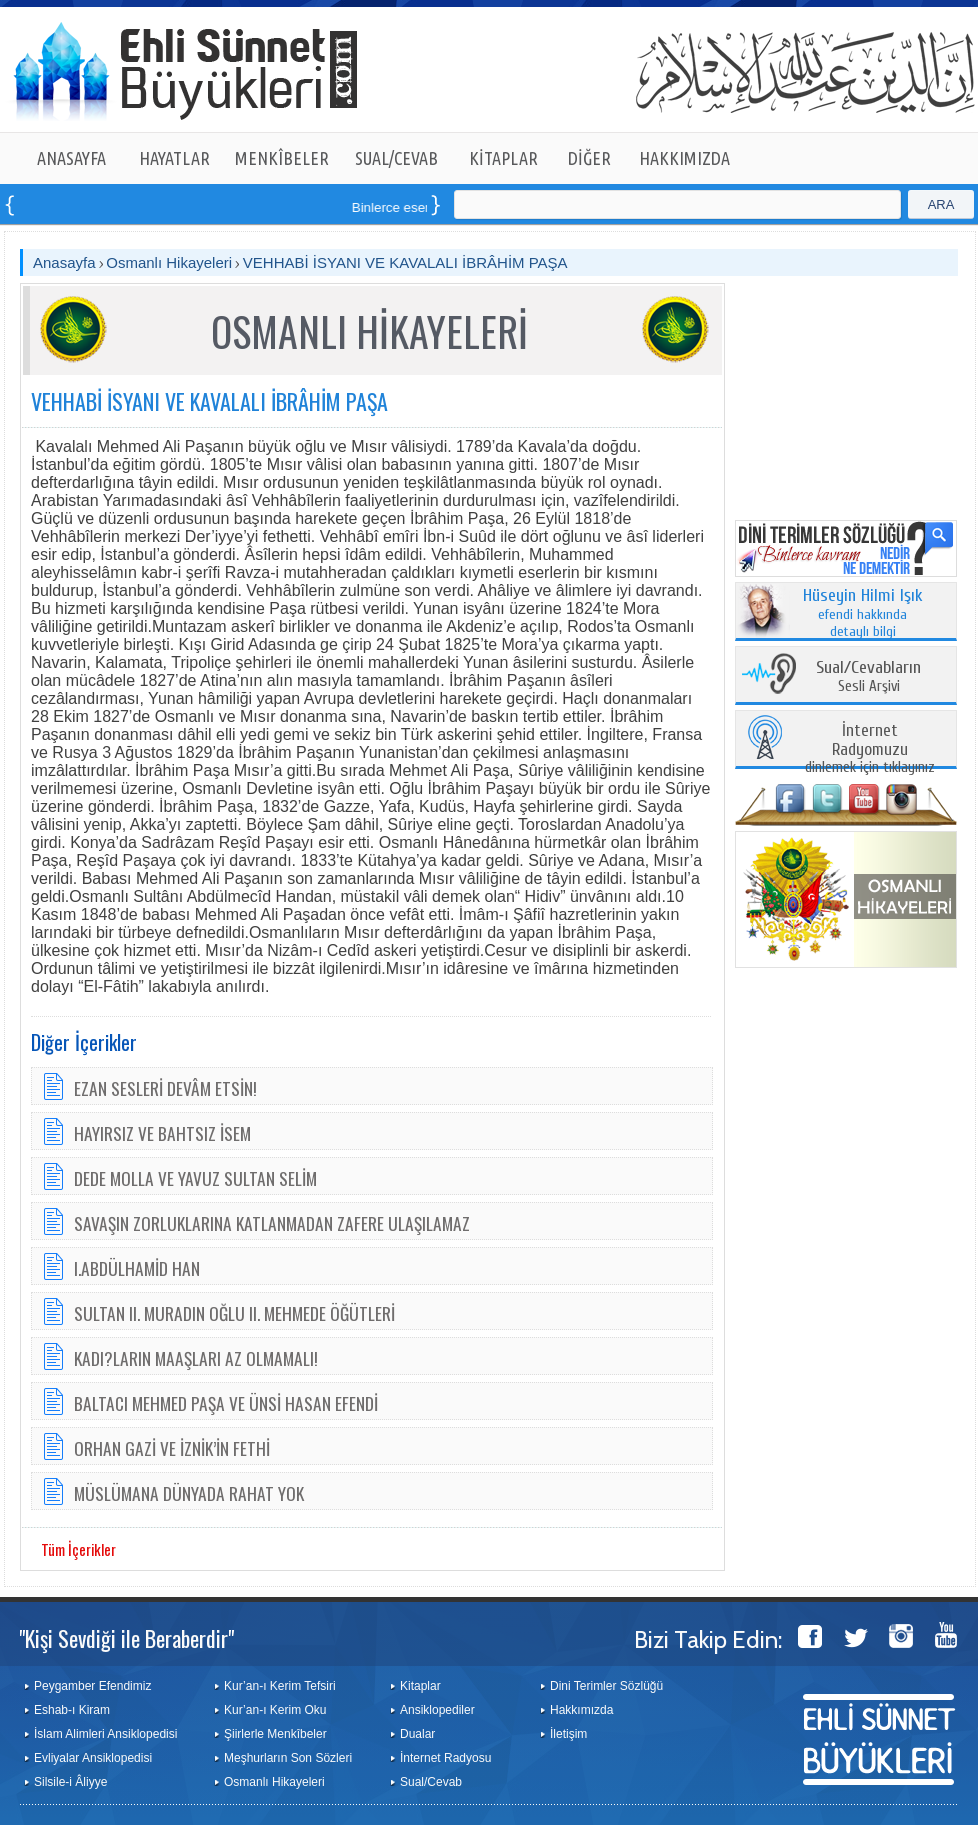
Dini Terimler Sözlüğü (606, 1686)
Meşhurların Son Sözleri (288, 1758)
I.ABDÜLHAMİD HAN (137, 1268)
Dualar (417, 1734)
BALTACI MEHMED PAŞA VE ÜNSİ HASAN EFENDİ (226, 1403)
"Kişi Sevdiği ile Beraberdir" (126, 1638)
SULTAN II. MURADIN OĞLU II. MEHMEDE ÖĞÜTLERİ (234, 1313)
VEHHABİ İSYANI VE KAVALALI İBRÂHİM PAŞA (405, 262)
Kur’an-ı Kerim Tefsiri (280, 1686)
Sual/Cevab (431, 1782)
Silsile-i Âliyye (70, 1782)
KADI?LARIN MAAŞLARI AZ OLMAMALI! (196, 1358)
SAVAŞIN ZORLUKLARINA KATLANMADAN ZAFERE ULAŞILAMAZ (272, 1223)
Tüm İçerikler (78, 1549)
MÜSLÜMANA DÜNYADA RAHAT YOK (189, 1493)
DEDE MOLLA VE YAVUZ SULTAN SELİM (195, 1178)
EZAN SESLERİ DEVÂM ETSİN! (165, 1088)
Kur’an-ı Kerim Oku (275, 1710)
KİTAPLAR (503, 158)
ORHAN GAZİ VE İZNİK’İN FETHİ (172, 1448)
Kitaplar (420, 1686)
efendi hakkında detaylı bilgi (863, 614)
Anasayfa (64, 262)
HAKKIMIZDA (684, 158)
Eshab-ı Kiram (72, 1710)
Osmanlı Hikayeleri (169, 262)
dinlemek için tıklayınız (870, 749)
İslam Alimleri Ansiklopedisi (105, 1734)
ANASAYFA (71, 158)
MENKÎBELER (282, 158)
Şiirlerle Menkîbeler (275, 1734)
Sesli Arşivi (868, 677)
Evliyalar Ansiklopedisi (93, 1758)
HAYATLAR (174, 158)
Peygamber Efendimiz (92, 1686)
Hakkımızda (581, 1710)
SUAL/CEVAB (396, 158)
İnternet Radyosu (445, 1758)
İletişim (568, 1734)
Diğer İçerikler (84, 1042)
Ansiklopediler (437, 1710)
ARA (941, 204)
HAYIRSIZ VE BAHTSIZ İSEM (162, 1133)
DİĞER (589, 158)
